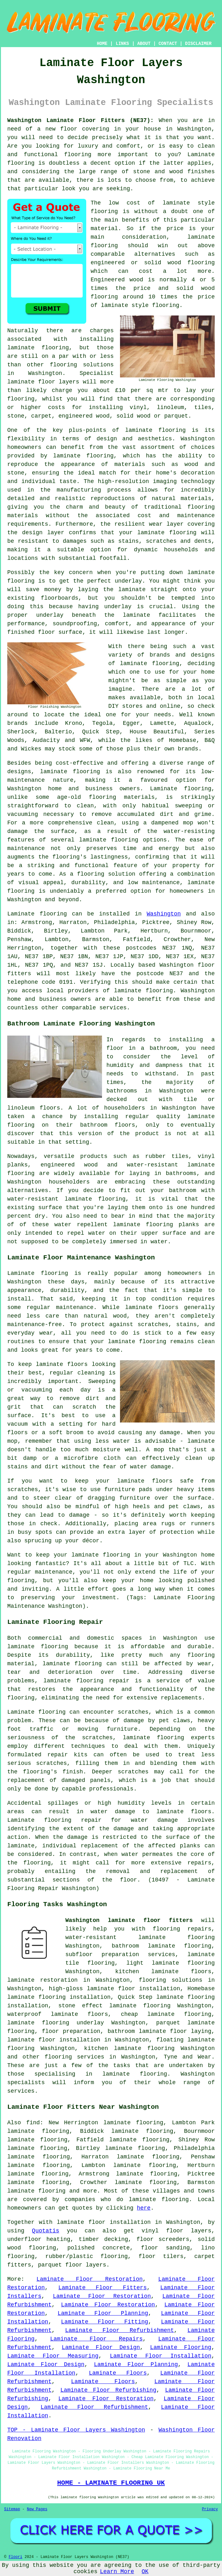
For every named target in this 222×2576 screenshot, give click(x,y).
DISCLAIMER (198, 43)
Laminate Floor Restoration (90, 2279)
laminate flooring (155, 430)
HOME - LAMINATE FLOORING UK (111, 2483)
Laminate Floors (118, 2373)
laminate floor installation (53, 2040)
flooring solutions (170, 1980)
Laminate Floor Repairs (96, 2339)
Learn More (117, 2571)
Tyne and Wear (187, 2057)
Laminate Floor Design (101, 2347)
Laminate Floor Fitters (102, 2288)
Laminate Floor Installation (160, 2356)
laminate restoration (42, 1980)
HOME (102, 43)
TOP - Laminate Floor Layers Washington (76, 2430)
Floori (15, 2557)
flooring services (74, 2057)
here (143, 2208)
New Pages (37, 2509)
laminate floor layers (43, 382)
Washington (164, 914)
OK (145, 2571)
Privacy (210, 2509)
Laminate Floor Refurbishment (119, 2330)
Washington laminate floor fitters (129, 1920)
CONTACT (168, 43)
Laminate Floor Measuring (53, 2356)
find (33, 2123)
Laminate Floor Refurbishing (108, 2390)
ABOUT (144, 43)
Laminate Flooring (180, 2347)
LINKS (122, 43)
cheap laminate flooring (166, 2014)
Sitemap (12, 2509)
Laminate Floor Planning (103, 2313)
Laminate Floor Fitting (104, 2322)
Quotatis (45, 2231)
